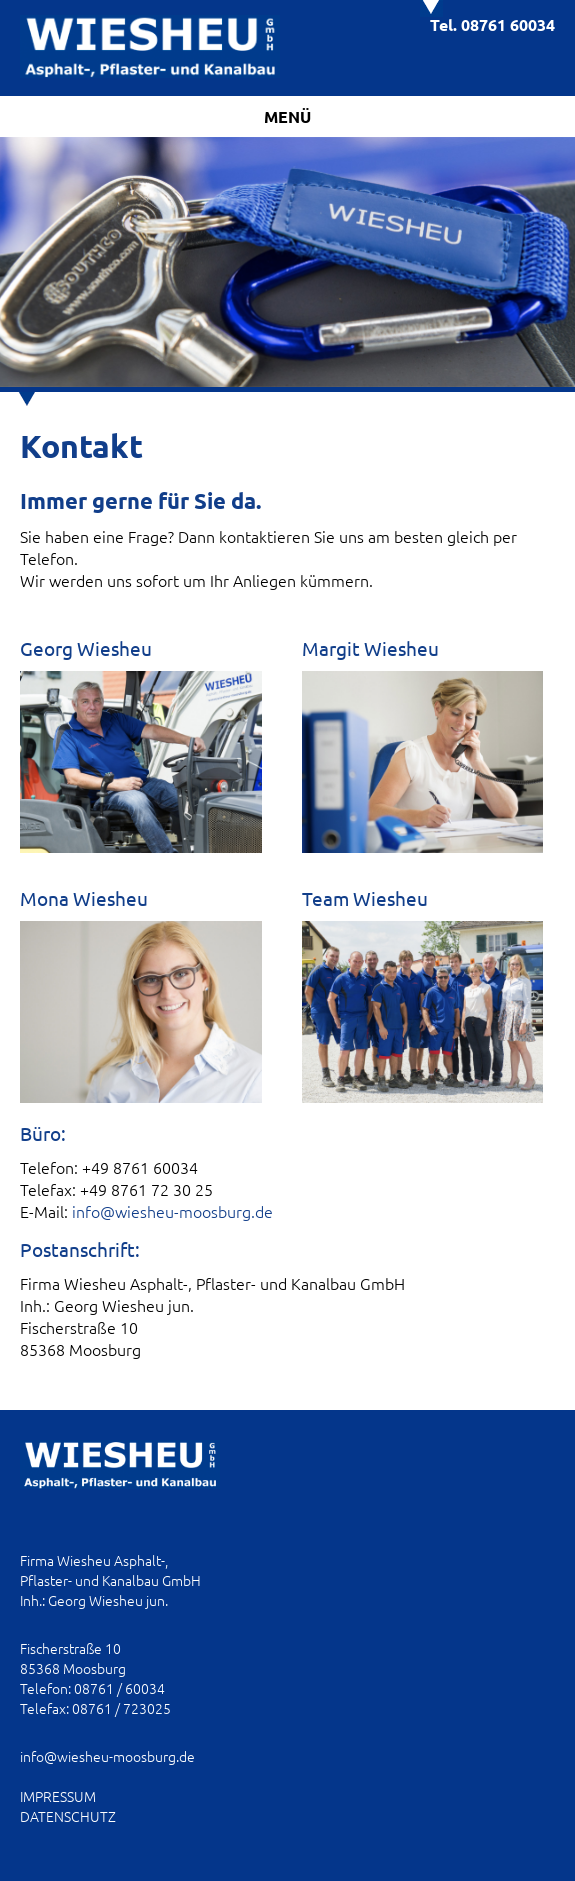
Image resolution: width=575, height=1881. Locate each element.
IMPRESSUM (58, 1796)
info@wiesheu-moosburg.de (172, 1211)
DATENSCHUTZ (68, 1816)
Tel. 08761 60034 (492, 24)
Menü (287, 116)
